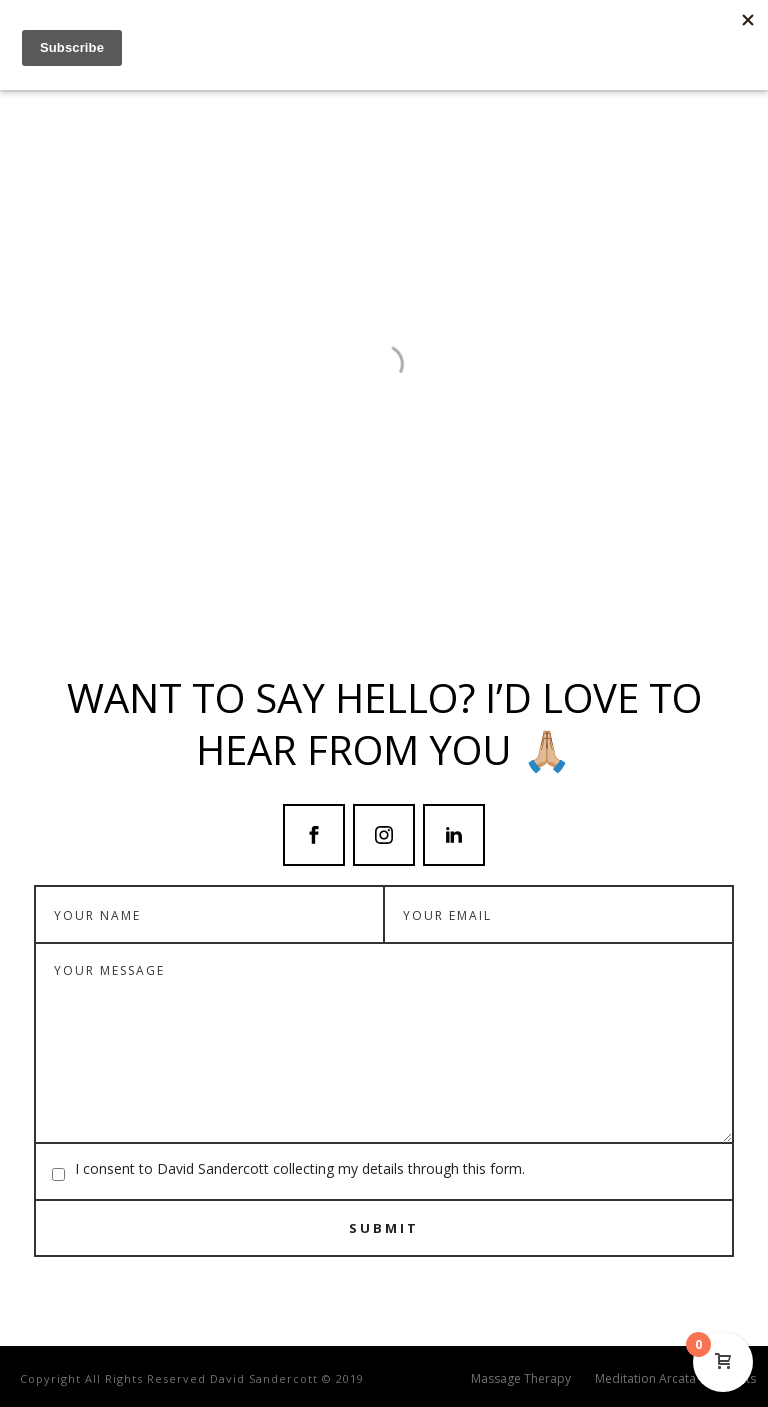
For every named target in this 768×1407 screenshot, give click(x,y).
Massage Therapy (521, 1379)
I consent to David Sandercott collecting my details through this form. (300, 1168)
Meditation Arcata (645, 1379)
